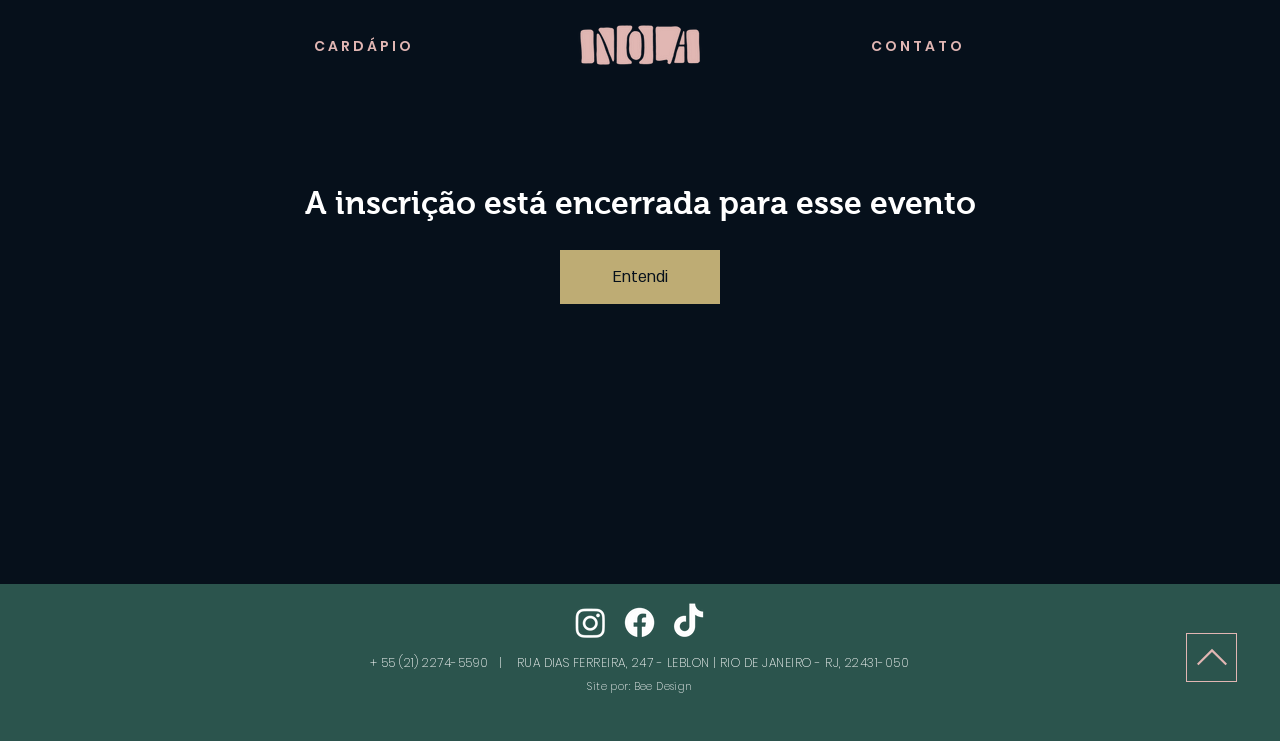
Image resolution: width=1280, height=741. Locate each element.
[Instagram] (590, 622)
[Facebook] (639, 622)
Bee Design (663, 686)
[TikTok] (688, 622)
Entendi (640, 277)
